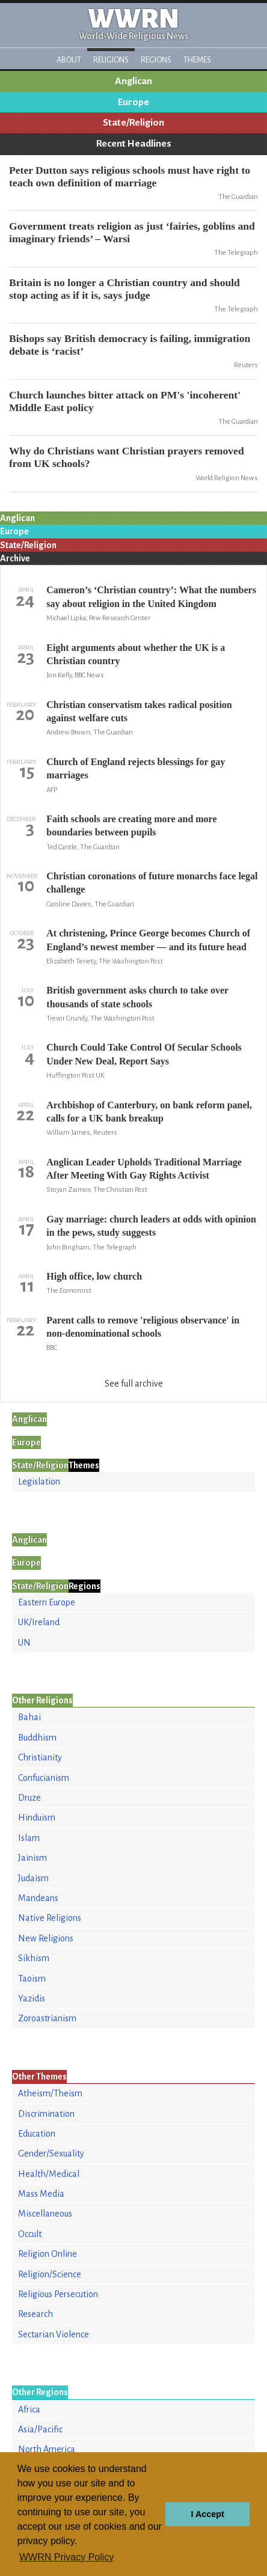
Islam (29, 1838)
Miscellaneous (45, 2213)
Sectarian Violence (53, 2334)
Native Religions (49, 1918)
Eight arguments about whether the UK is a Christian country (135, 654)
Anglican (133, 81)
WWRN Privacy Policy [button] (66, 2557)
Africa (29, 2409)
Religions (111, 59)
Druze (29, 1797)
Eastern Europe (46, 1602)
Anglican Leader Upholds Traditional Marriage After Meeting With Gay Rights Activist (143, 1168)
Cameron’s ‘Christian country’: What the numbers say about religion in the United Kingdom (151, 596)
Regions (156, 59)
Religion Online (47, 2254)
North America (46, 2449)
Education (36, 2133)
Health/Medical (48, 2174)
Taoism (32, 1978)
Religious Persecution (58, 2294)
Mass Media (41, 2194)
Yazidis (31, 1998)
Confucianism (43, 1778)
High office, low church (94, 1276)
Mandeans (38, 1898)
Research (35, 2314)
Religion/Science (49, 2274)
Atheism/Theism (50, 2093)
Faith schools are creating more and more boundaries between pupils (131, 825)
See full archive (134, 1383)
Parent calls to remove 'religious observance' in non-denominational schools (142, 1326)
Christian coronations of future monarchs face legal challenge (151, 882)
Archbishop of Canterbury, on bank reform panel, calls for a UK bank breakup (149, 1111)
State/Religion (133, 122)
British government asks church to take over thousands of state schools (137, 997)
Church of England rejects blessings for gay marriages (135, 768)
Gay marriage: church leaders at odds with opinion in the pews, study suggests (151, 1226)
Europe (133, 102)
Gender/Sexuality (51, 2153)
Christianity (40, 1757)
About (69, 59)
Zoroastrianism (47, 2018)
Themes (197, 59)
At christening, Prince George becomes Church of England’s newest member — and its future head (148, 939)
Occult (29, 2234)
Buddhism (37, 1737)
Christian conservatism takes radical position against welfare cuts (139, 711)
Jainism (32, 1858)
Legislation (39, 1481)
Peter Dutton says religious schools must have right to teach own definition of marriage (129, 176)
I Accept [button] (207, 2514)
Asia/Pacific (40, 2429)
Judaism (33, 1878)
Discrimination (46, 2114)
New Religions (45, 1938)
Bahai (29, 1717)
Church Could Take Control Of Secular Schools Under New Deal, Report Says (144, 1054)
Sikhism (33, 1958)
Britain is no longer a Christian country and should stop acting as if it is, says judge (124, 288)
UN (24, 1642)
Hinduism (36, 1817)
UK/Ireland (39, 1622)
